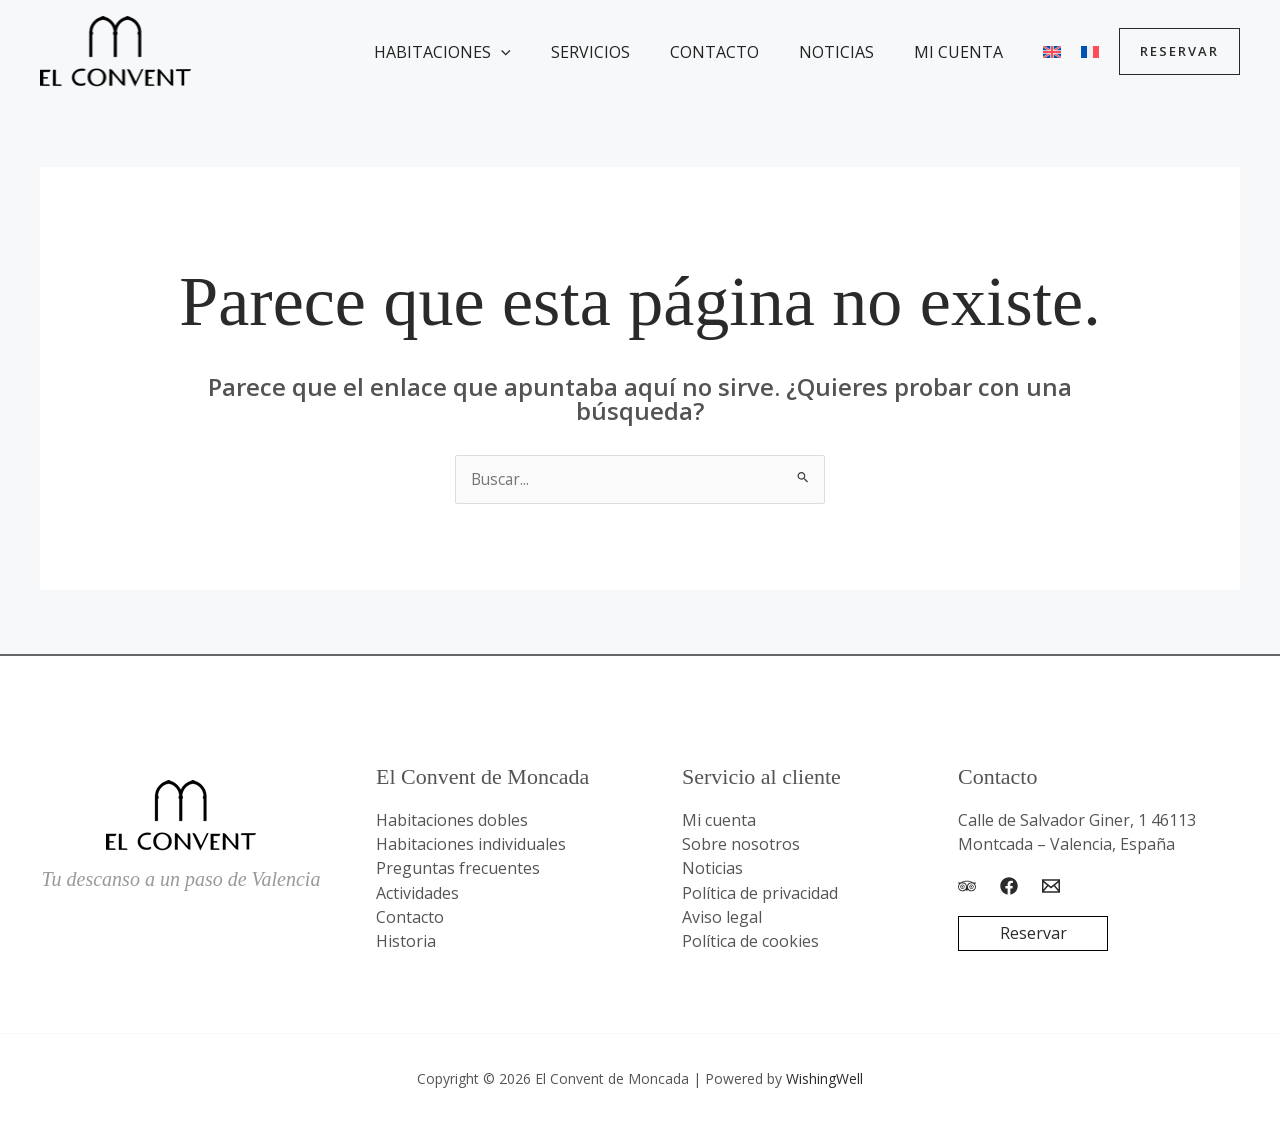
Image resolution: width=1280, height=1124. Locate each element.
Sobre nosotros (741, 845)
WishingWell (824, 1078)
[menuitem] (1048, 52)
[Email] (1051, 886)
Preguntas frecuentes (458, 869)
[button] (545, 52)
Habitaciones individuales (471, 845)
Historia (406, 941)
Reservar (1033, 935)
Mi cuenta (970, 52)
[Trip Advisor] (967, 886)
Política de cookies (750, 941)
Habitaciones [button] (486, 52)
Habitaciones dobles (452, 821)
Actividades (417, 893)
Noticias (856, 52)
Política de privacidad (760, 893)
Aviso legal (722, 917)
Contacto (742, 52)
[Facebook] (1009, 886)
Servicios (626, 52)
